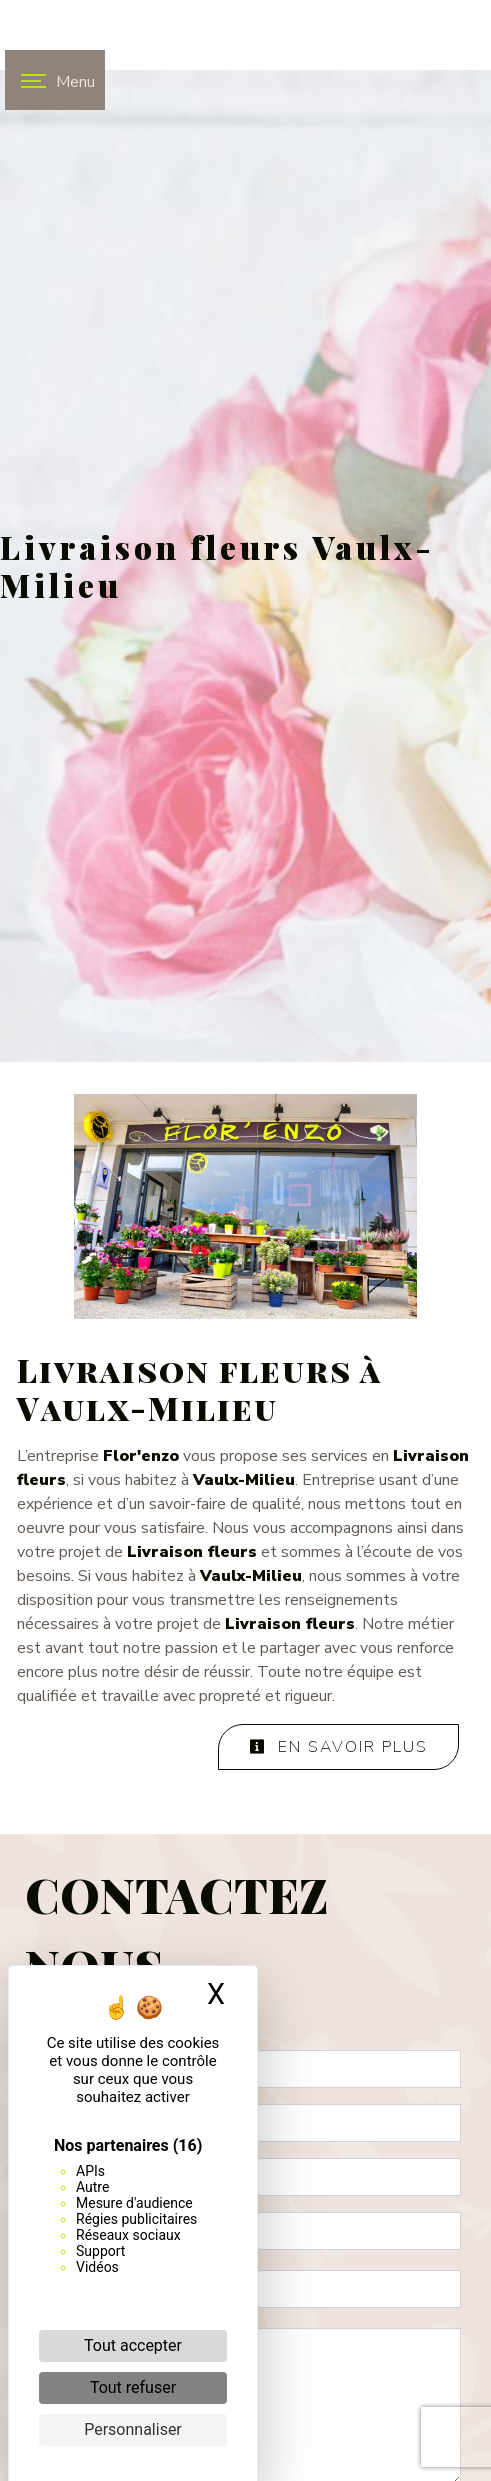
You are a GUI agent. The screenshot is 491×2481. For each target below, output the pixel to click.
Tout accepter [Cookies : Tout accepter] (133, 2345)
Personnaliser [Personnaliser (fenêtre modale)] (133, 2429)
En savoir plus (338, 1747)
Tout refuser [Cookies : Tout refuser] (133, 2387)
